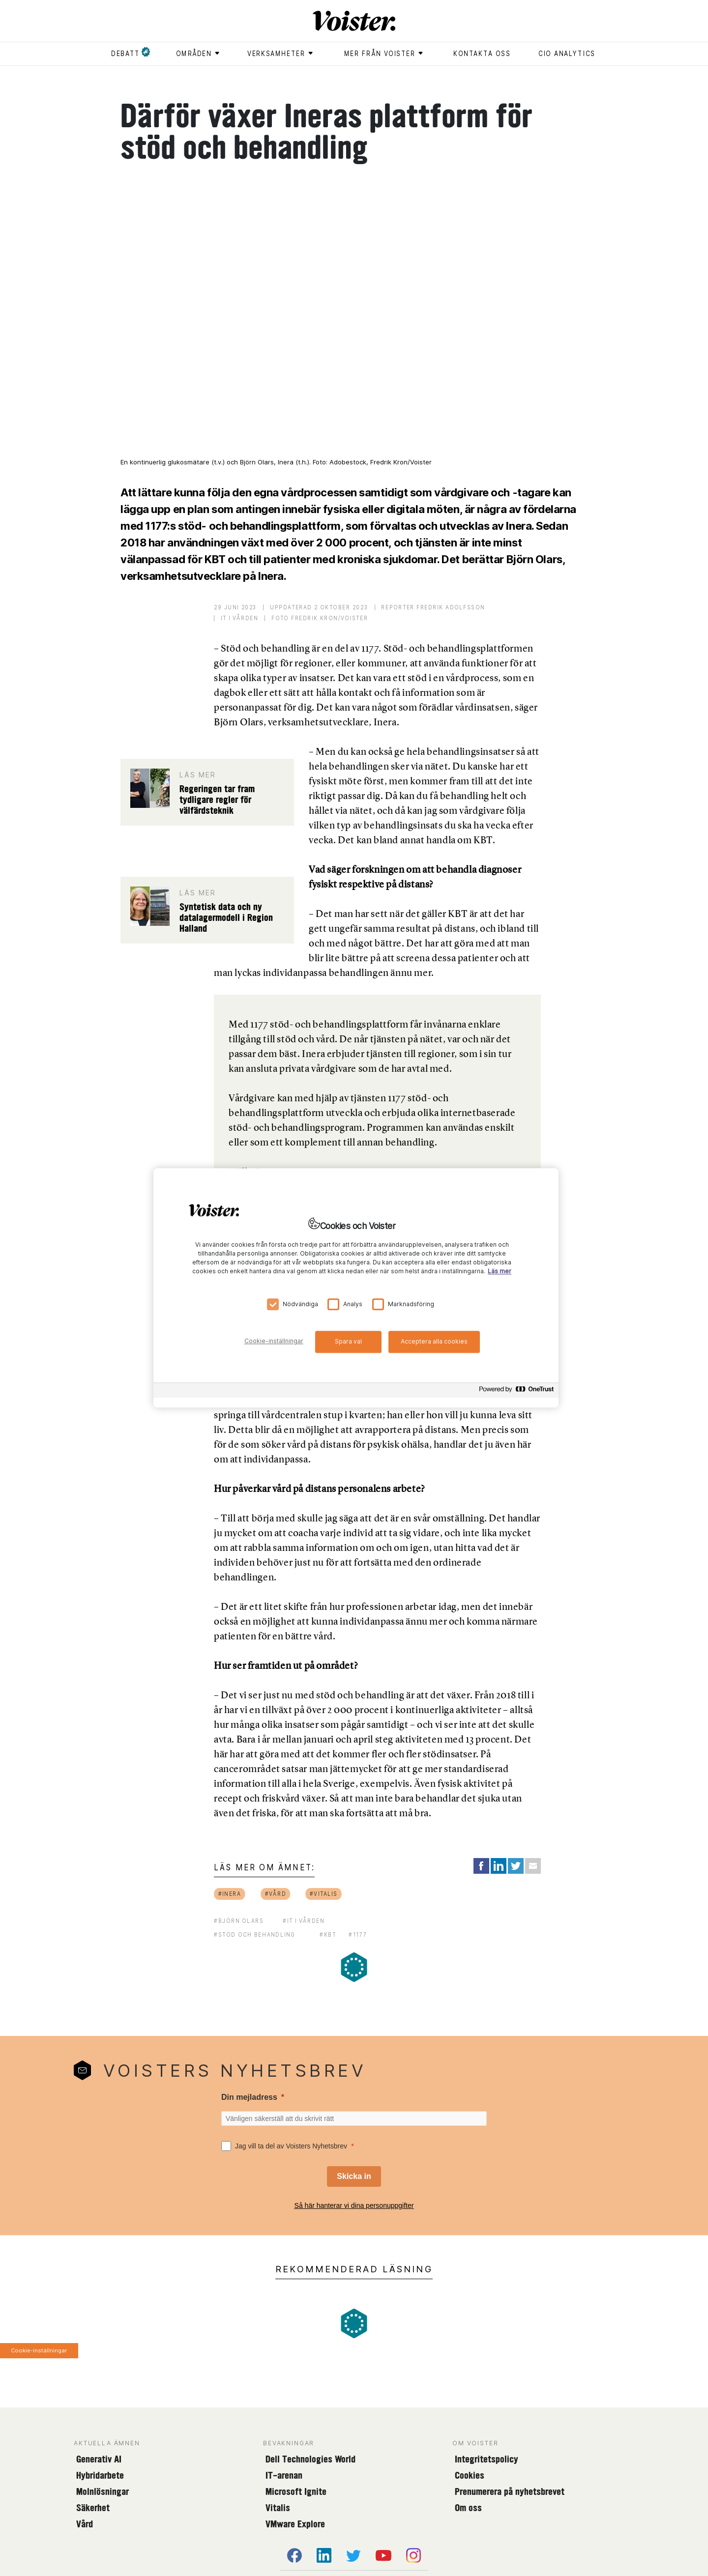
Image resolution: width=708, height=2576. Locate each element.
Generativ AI (98, 2459)
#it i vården (303, 1920)
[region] (356, 1287)
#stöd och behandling (254, 1934)
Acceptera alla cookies (434, 1341)
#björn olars (239, 1920)
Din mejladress (249, 2097)
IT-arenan (284, 2475)
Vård (84, 2524)
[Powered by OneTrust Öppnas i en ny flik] (516, 1392)
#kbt (328, 1934)
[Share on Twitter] (516, 1866)
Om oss (468, 2507)
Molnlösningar (102, 2491)
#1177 (358, 1934)
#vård (276, 1893)
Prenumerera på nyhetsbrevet (509, 2491)
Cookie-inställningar (39, 2350)
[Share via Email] (533, 1866)
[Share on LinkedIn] (498, 1866)
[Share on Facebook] (481, 1866)
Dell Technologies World (310, 2459)
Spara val (348, 1341)
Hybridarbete (100, 2475)
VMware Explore (295, 2524)
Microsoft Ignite (296, 2491)
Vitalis (278, 2507)
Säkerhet (93, 2507)
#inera (229, 1893)
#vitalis (324, 1893)
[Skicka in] (354, 2176)
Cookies (469, 2475)
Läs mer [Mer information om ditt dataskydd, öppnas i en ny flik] (499, 1271)
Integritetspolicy (486, 2459)
